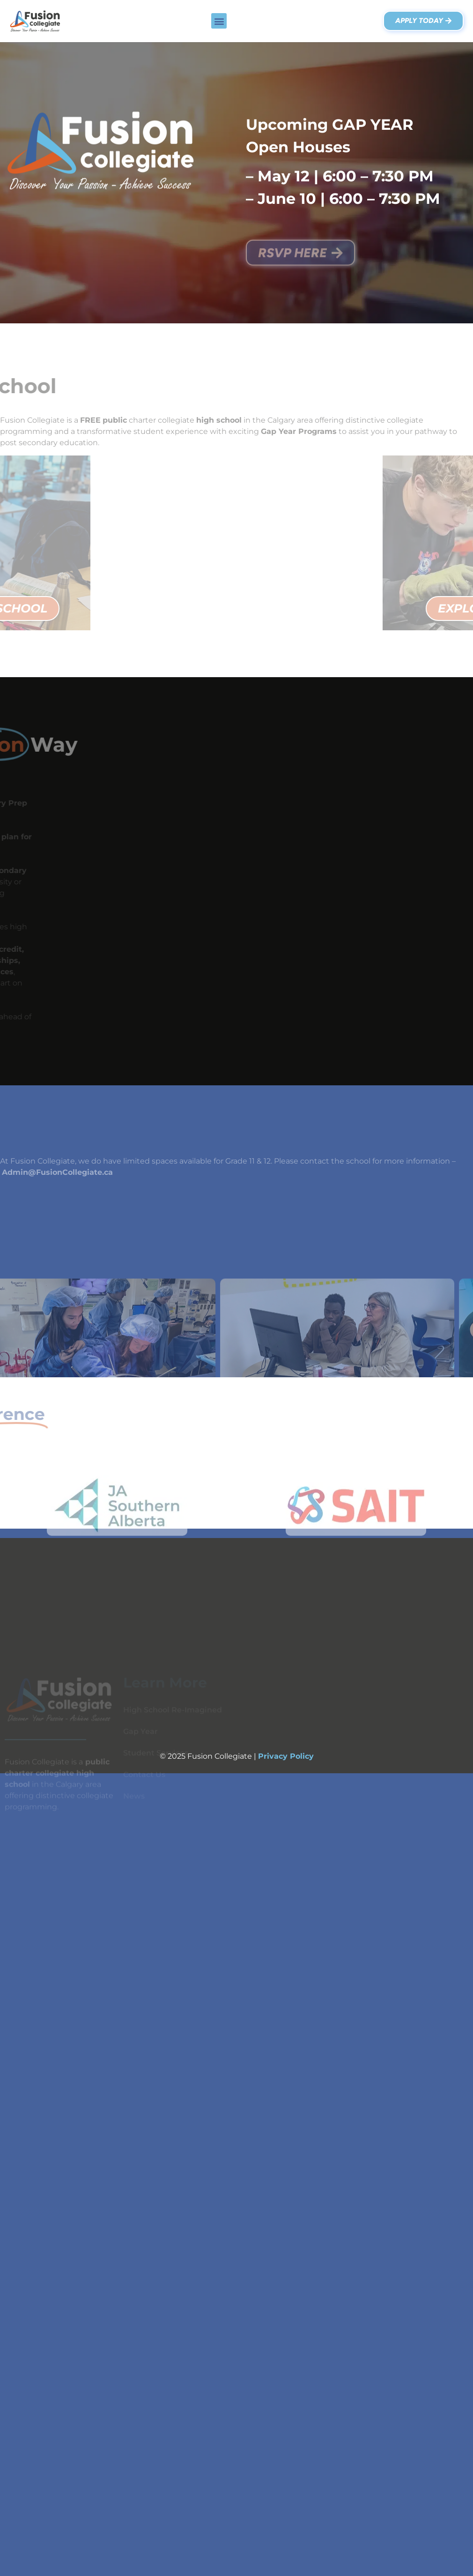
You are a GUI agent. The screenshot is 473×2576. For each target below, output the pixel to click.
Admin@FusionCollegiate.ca (57, 1172)
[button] (219, 21)
